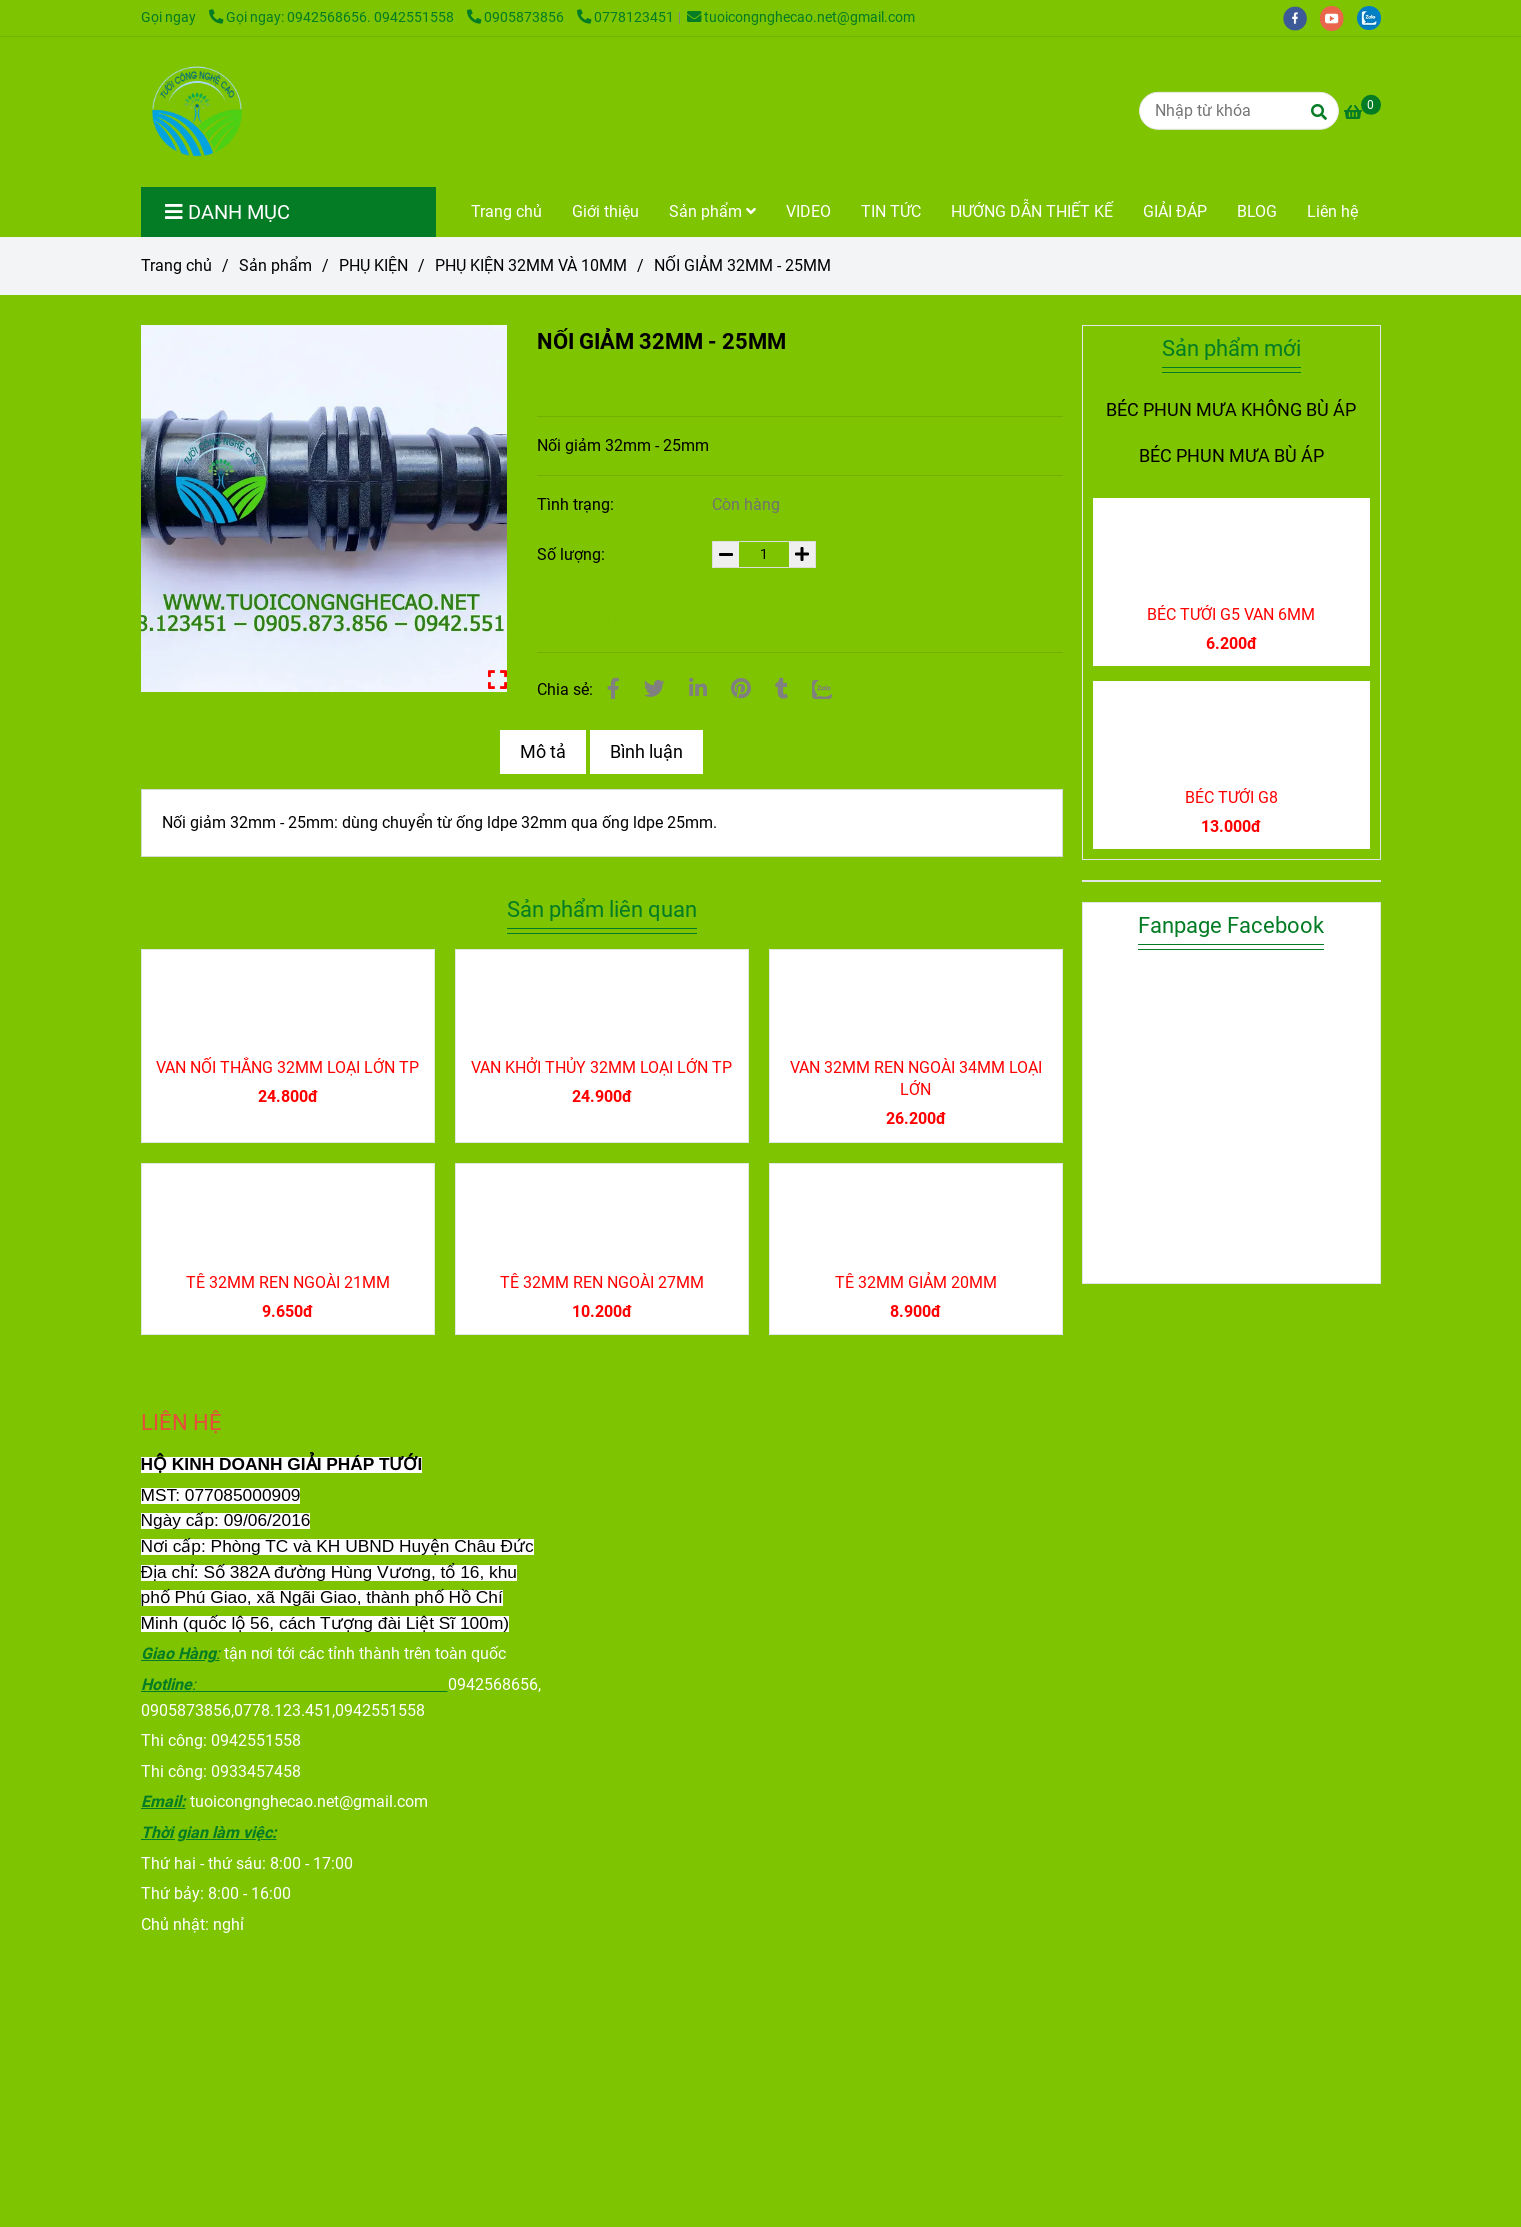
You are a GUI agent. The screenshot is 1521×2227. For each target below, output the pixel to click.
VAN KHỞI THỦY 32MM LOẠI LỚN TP (601, 1067)
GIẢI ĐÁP (1175, 211)
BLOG (1257, 211)
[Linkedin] (698, 689)
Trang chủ (506, 211)
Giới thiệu (605, 211)
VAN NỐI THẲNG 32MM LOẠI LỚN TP (287, 1067)
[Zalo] (822, 689)
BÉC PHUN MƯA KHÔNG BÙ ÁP (1231, 410)
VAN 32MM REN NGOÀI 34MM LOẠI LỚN (916, 1078)
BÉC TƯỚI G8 (1231, 797)
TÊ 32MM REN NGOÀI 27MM (602, 1282)
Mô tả (543, 752)
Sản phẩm (712, 211)
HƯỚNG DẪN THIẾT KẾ (1032, 211)
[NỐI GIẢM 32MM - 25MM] (195, 112)
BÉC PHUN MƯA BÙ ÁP (1231, 456)
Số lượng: (573, 554)
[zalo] (1374, 17)
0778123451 (625, 17)
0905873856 (517, 17)
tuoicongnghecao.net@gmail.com (801, 17)
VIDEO (808, 211)
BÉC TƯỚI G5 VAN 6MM (1231, 614)
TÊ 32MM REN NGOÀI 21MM (288, 1282)
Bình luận (646, 752)
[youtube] (1338, 17)
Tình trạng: (577, 504)
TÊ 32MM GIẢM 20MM (916, 1282)
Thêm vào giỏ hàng (661, 616)
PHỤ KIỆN (373, 265)
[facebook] (1301, 17)
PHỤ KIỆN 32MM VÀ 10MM (531, 265)
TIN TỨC (891, 211)
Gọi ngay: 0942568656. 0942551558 (333, 17)
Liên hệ (1332, 211)
